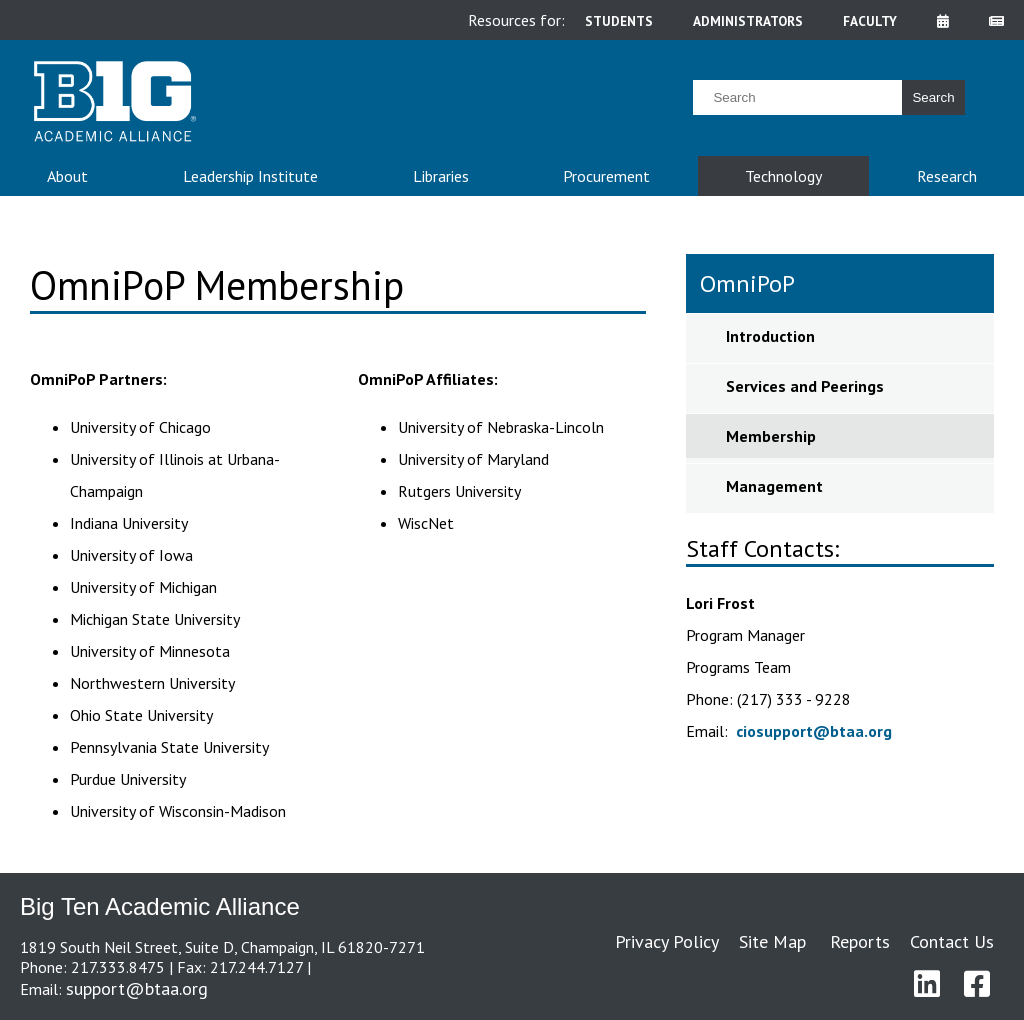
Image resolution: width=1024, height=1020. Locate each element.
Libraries (441, 176)
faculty (870, 21)
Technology (783, 176)
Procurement (606, 176)
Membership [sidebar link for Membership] (771, 436)
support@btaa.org (137, 988)
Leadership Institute (250, 176)
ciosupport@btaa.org (814, 731)
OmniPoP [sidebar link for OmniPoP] (747, 283)
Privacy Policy (667, 941)
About (67, 176)
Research (947, 176)
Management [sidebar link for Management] (774, 486)
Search (933, 97)
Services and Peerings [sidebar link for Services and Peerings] (805, 386)
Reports (860, 941)
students (619, 21)
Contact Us (952, 941)
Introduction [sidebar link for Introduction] (770, 336)
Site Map (772, 941)
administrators (748, 21)
